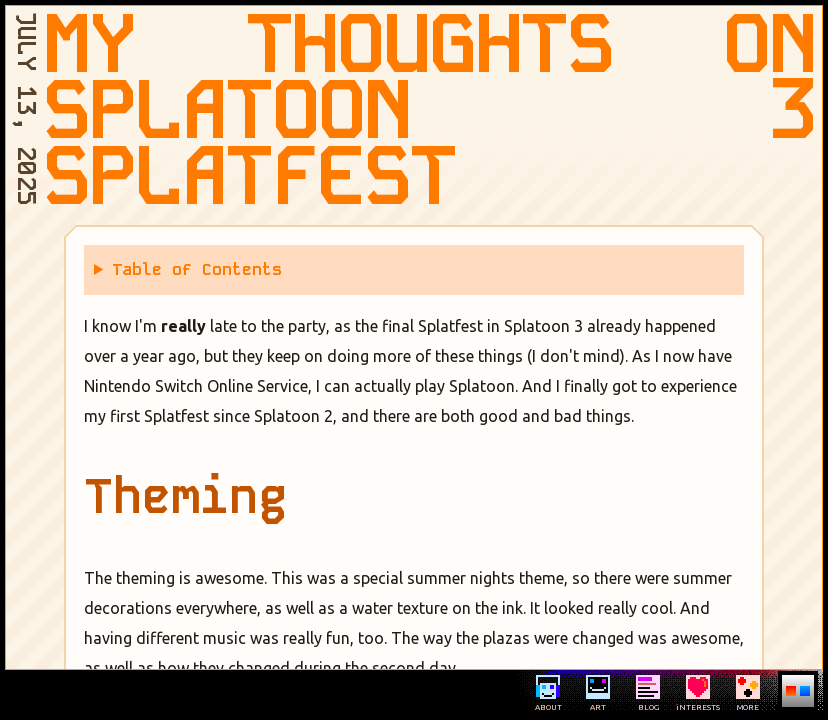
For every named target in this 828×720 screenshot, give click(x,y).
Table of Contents (197, 269)
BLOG (648, 693)
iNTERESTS (698, 693)
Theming (185, 496)
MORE (748, 693)
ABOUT (548, 693)
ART (598, 693)
